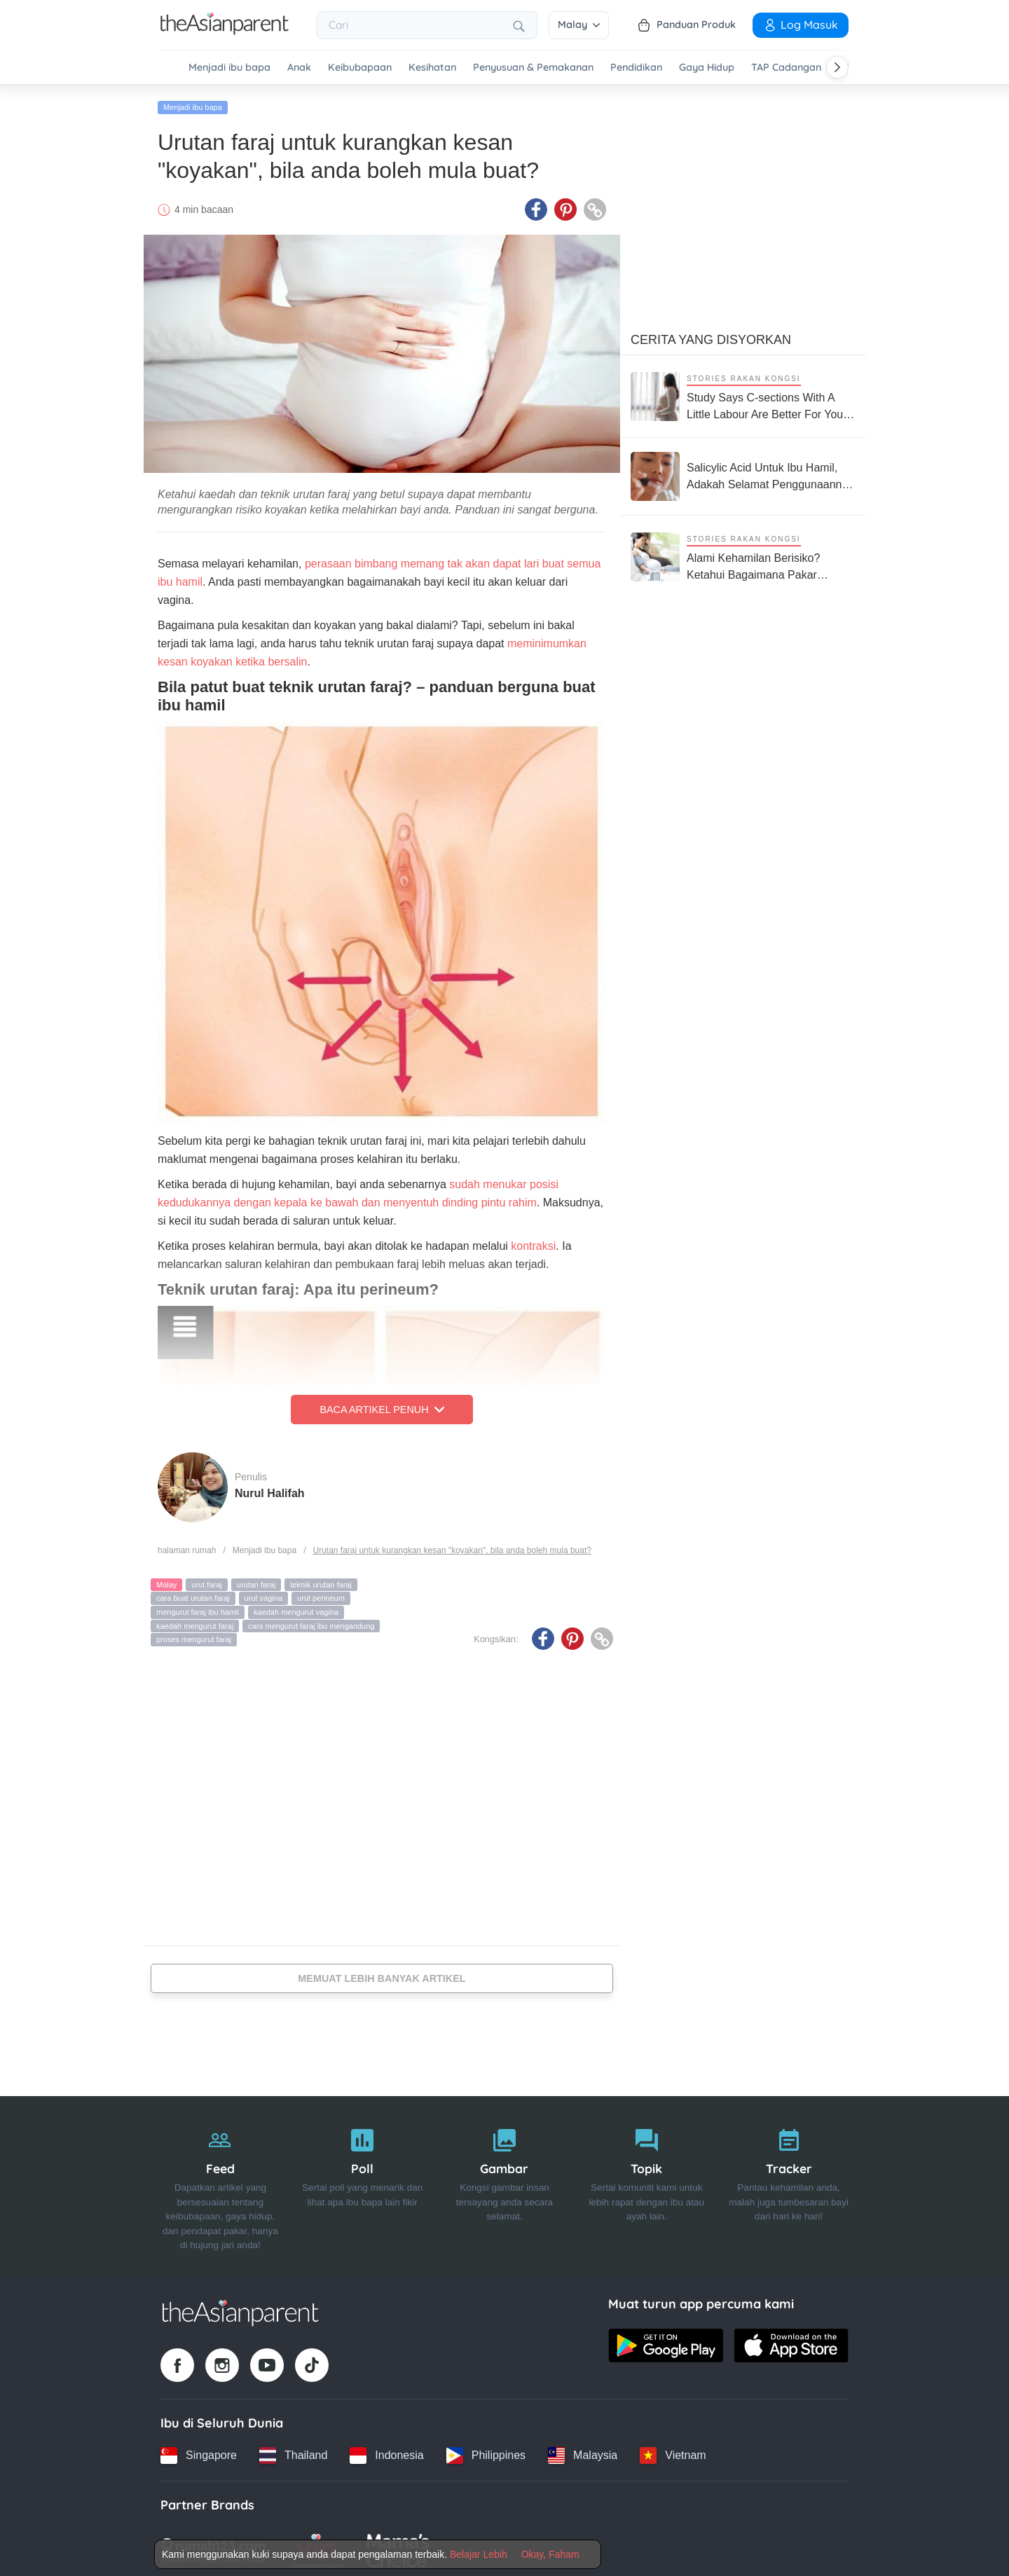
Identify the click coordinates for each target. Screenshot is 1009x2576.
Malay (579, 24)
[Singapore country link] (198, 2451)
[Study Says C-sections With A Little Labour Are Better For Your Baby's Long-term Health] (743, 392)
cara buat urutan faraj (193, 1594)
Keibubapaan (360, 68)
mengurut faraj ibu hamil (197, 1608)
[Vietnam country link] (673, 2451)
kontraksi (533, 1242)
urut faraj (206, 1580)
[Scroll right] (837, 67)
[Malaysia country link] (582, 2451)
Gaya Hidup (706, 68)
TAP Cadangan (786, 68)
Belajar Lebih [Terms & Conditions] (478, 2554)
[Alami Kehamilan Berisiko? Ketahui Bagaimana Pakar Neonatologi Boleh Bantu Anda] (743, 552)
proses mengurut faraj (193, 1635)
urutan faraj (256, 1580)
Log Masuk (800, 25)
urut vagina (263, 1594)
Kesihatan (432, 68)
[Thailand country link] (293, 2451)
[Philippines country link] (486, 2451)
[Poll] (362, 2181)
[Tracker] (788, 2181)
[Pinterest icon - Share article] (565, 205)
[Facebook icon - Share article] (536, 205)
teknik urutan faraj (320, 1580)
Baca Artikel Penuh (382, 1405)
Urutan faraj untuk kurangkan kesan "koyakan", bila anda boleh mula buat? (452, 1546)
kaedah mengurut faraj (194, 1622)
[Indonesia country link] (386, 2451)
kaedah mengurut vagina (296, 1608)
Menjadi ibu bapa (229, 68)
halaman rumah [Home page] (187, 1546)
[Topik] (646, 2181)
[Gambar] (505, 2181)
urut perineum (321, 1594)
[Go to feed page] (224, 31)
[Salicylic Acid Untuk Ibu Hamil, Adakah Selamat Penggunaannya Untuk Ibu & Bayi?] (743, 472)
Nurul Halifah (270, 1489)
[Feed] (220, 2181)
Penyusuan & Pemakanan (533, 68)
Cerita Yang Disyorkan (711, 336)
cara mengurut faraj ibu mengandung (311, 1622)
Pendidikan (636, 68)
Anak (299, 68)
